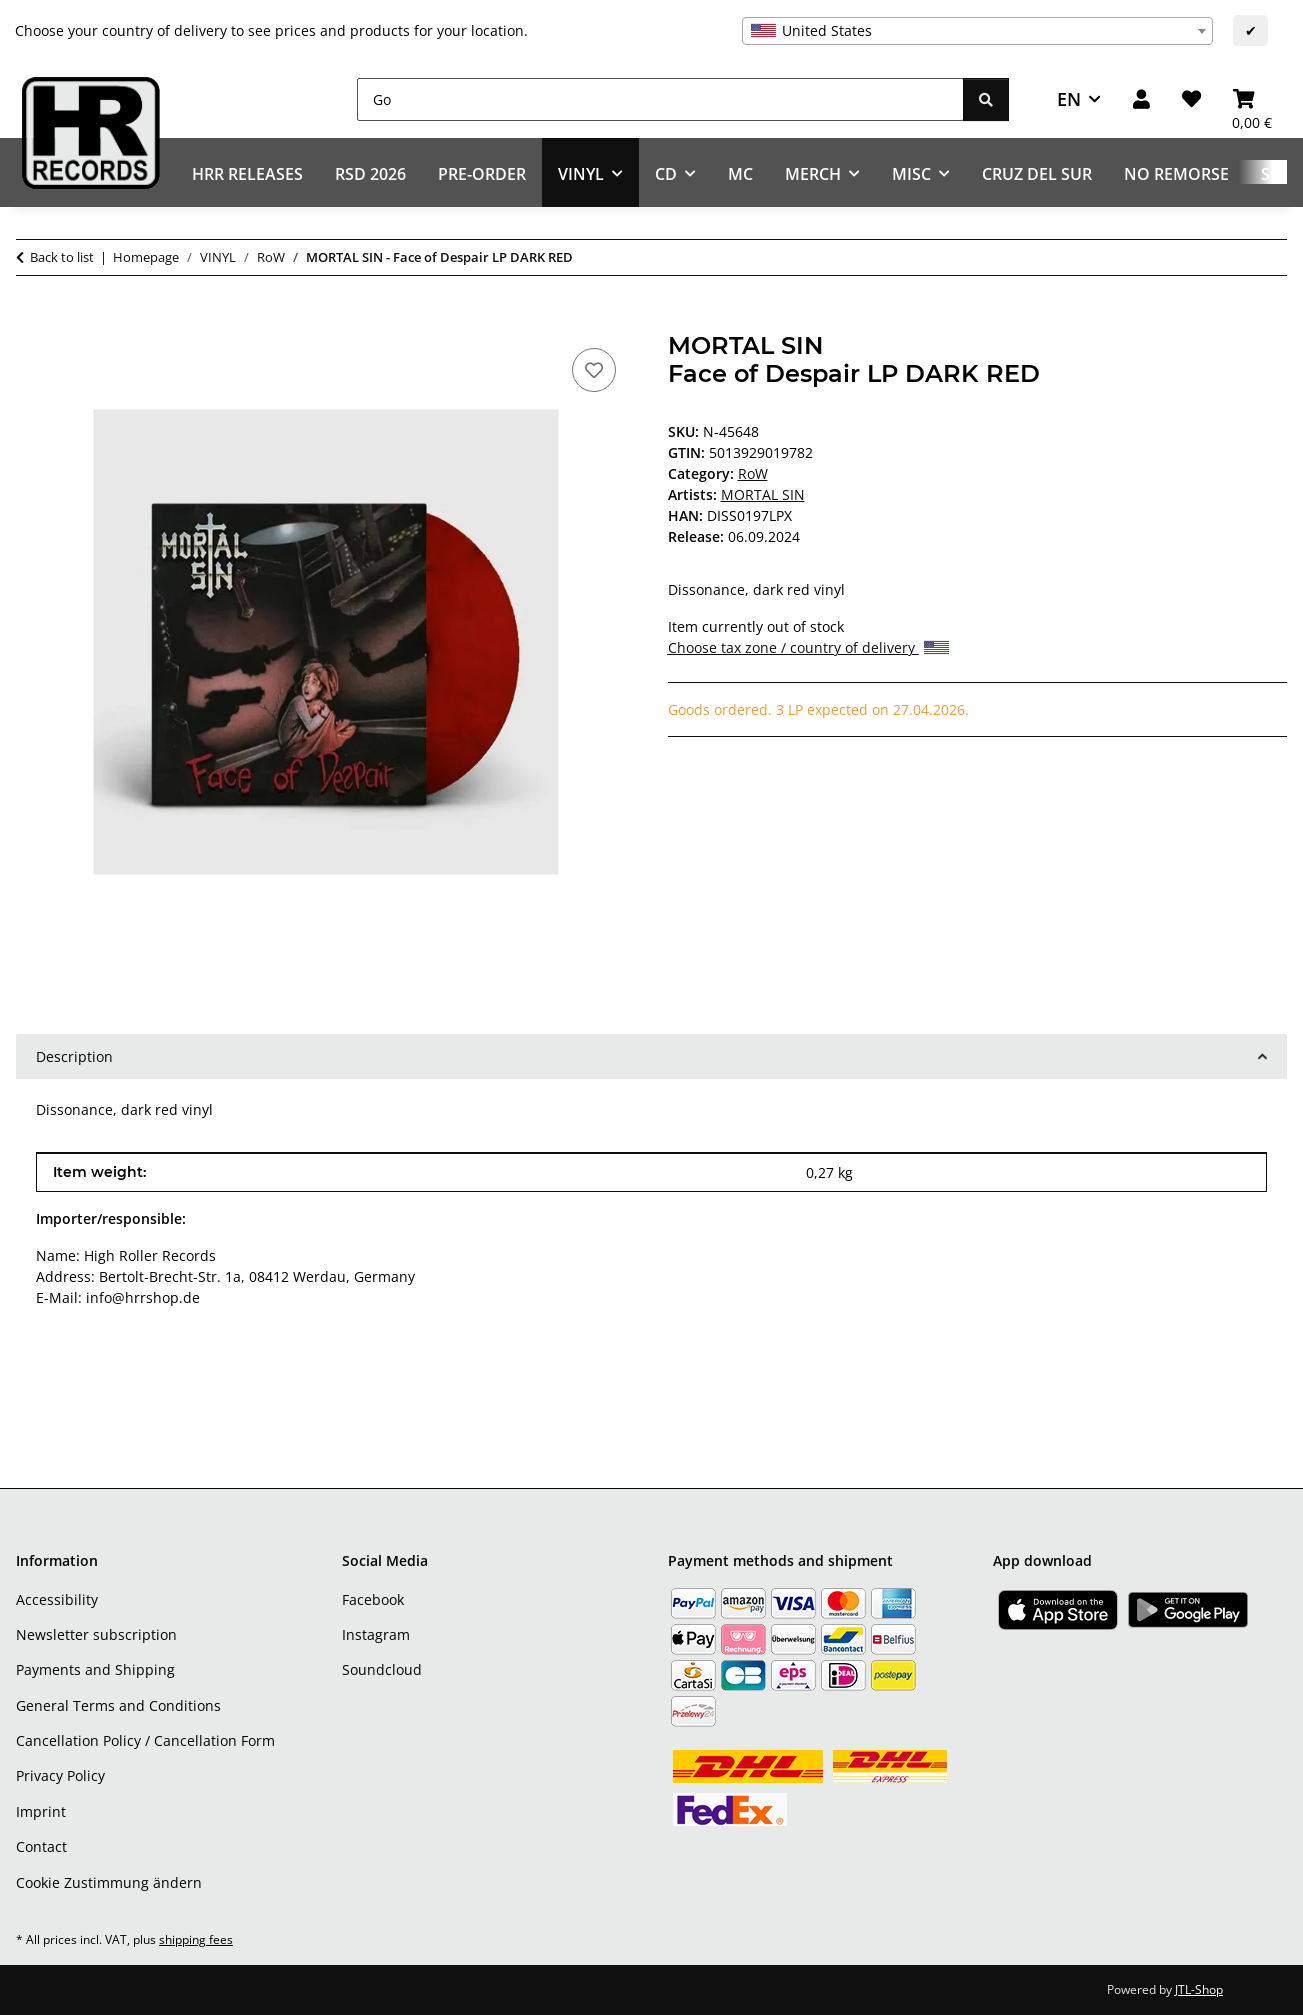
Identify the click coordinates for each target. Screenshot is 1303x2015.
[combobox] (977, 31)
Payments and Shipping (95, 1669)
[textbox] (977, 31)
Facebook (373, 1599)
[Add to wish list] (594, 370)
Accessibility (57, 1599)
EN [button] (1069, 99)
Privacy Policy (60, 1775)
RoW (753, 473)
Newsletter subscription (96, 1634)
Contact (41, 1846)
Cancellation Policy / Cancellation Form (145, 1740)
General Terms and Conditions (118, 1705)
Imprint (41, 1811)
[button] (1141, 99)
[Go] (660, 99)
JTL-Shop (1199, 1989)
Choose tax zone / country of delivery (808, 647)
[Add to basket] (32, 321)
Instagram (376, 1634)
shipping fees (196, 1939)
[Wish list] (1191, 99)
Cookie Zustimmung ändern (109, 1882)
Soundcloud (382, 1669)
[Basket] (1252, 99)
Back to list (62, 257)
